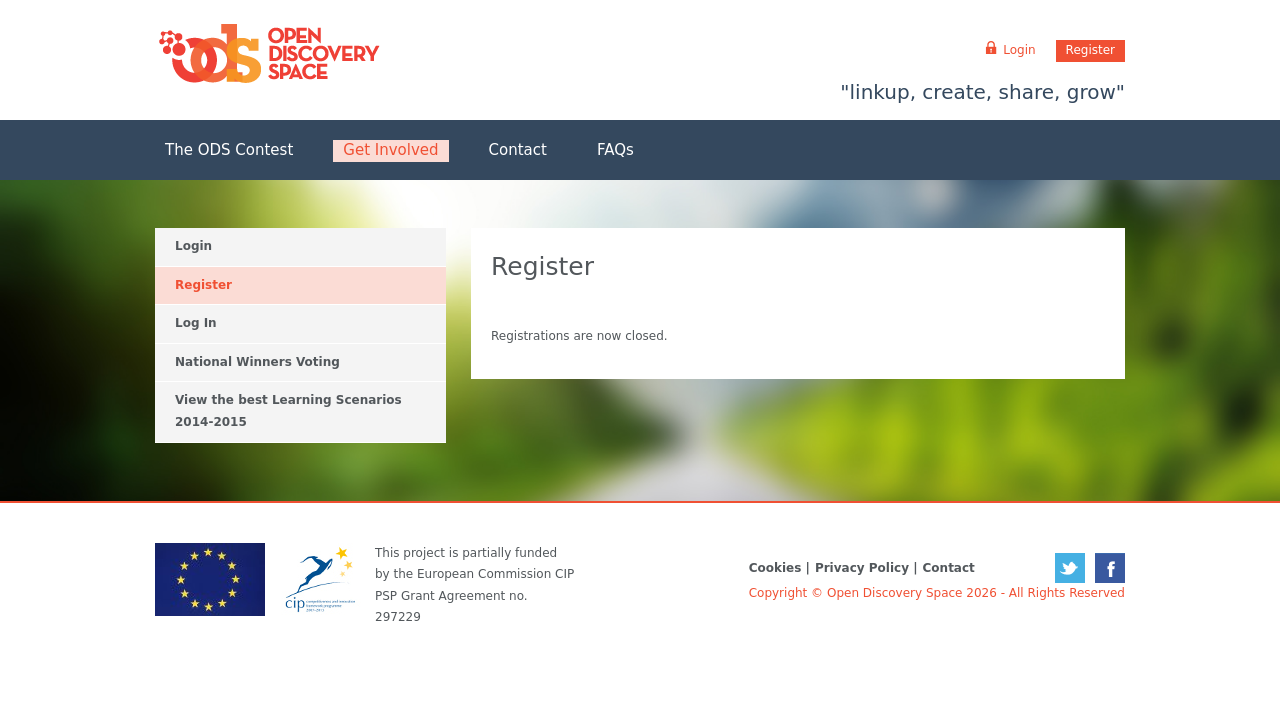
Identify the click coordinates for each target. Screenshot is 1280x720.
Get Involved (390, 150)
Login (193, 246)
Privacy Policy (862, 568)
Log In (196, 323)
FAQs (615, 150)
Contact (518, 150)
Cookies (775, 568)
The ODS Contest (229, 150)
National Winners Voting (257, 362)
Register (1090, 50)
